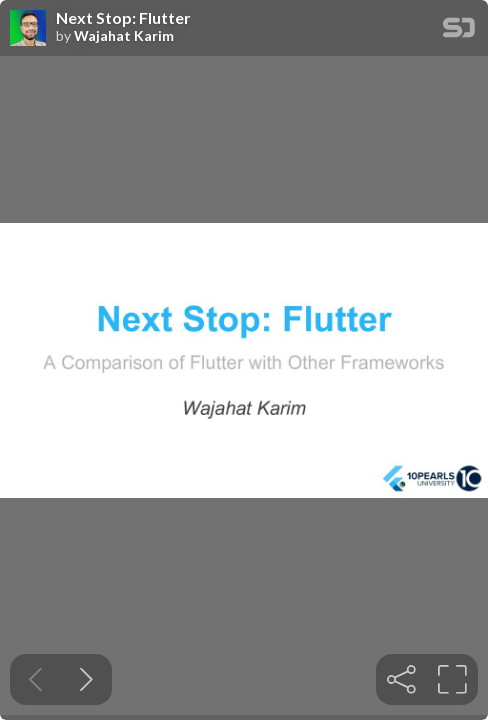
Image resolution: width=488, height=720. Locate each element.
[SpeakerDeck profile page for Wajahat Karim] (28, 29)
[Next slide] (86, 679)
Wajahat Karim (124, 36)
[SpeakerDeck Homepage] (459, 31)
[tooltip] (401, 679)
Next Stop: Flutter (123, 18)
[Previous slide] (35, 679)
